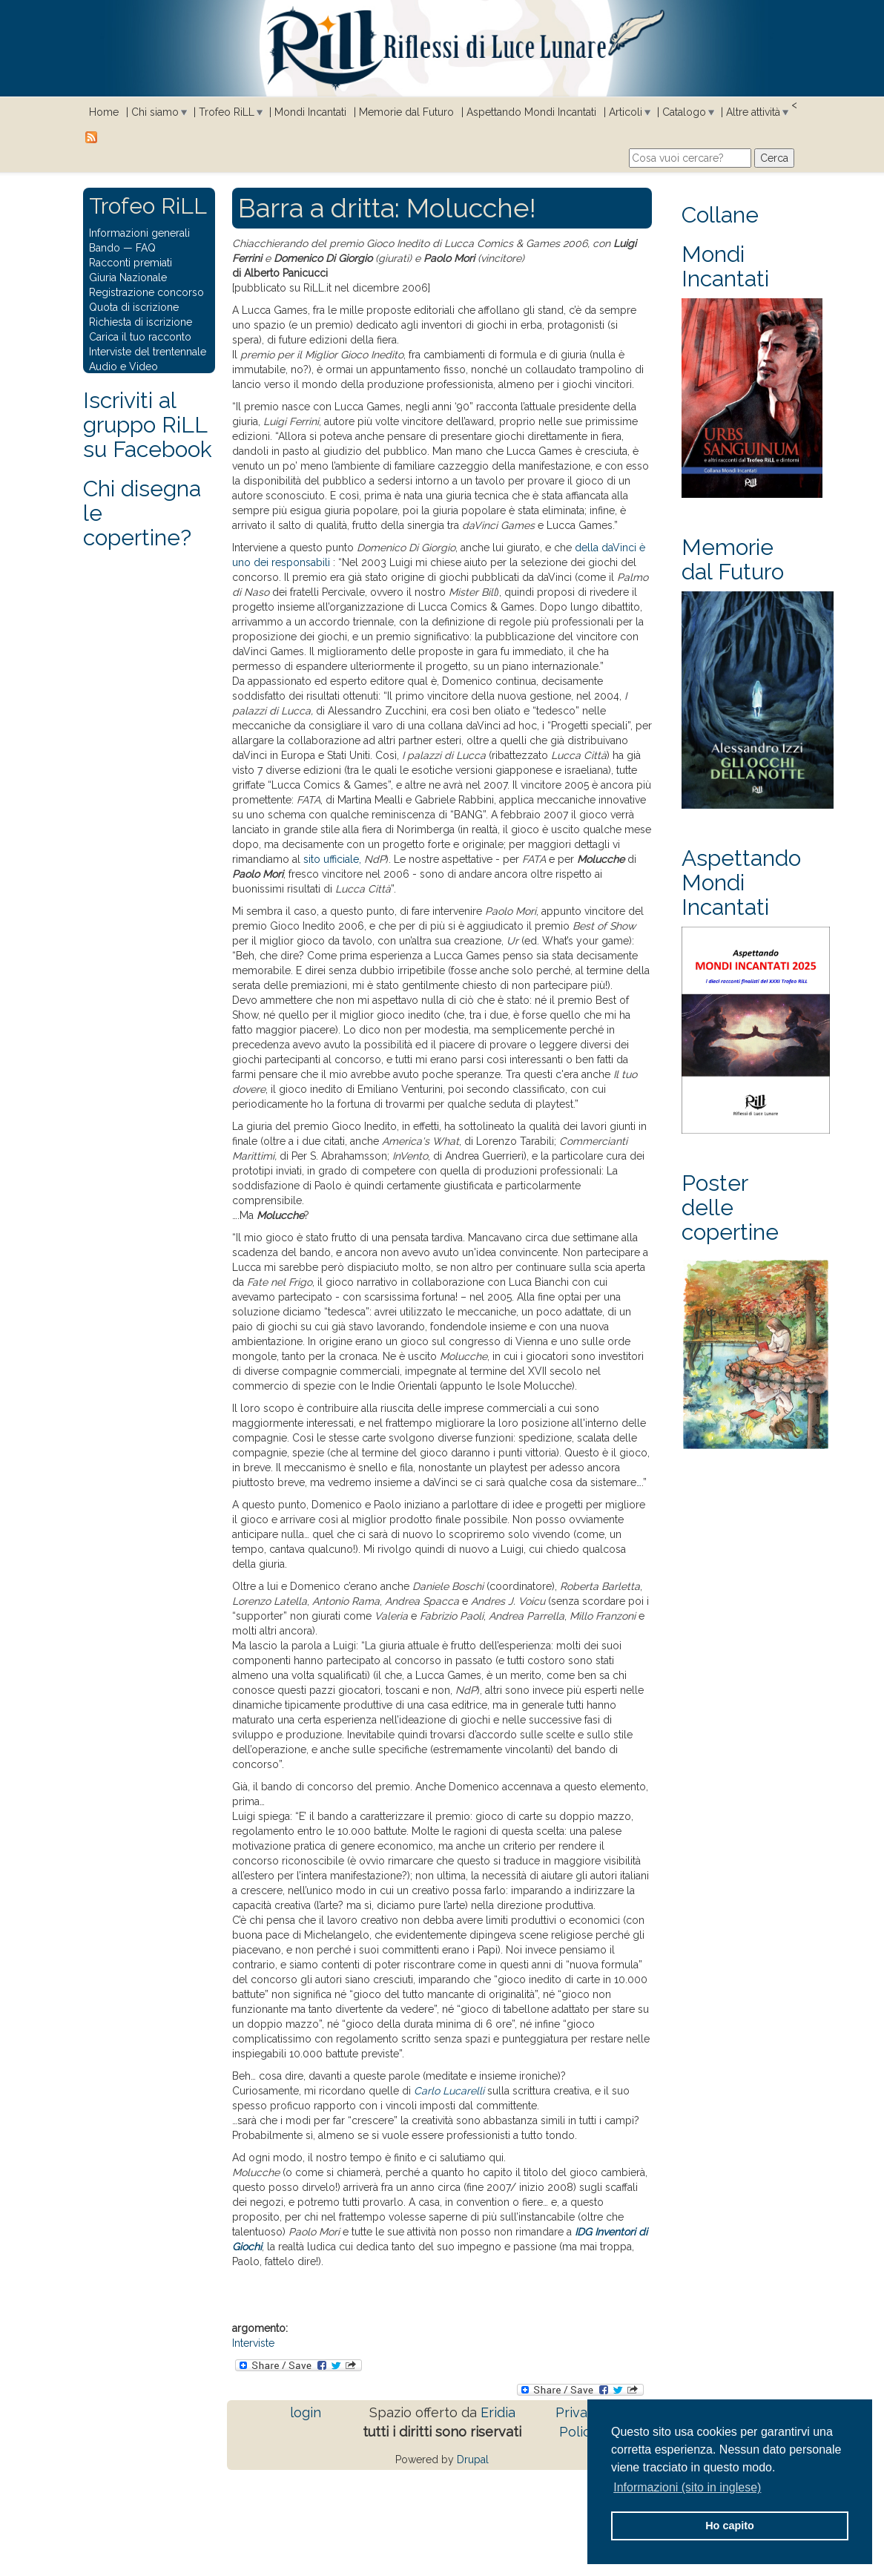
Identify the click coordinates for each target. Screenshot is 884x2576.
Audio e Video (123, 366)
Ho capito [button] (729, 2525)
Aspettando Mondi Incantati (531, 112)
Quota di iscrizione (134, 307)
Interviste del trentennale (147, 352)
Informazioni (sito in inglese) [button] (687, 2487)
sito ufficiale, (332, 859)
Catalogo (684, 112)
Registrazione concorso (146, 292)
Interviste (253, 2343)
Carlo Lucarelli (449, 2091)
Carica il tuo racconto (140, 337)
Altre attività (753, 112)
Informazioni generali (139, 233)
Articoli (625, 112)
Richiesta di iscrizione (140, 322)
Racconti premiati (130, 263)
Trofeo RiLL (226, 112)
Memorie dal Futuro (406, 112)
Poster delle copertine (730, 1207)
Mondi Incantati (310, 112)
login (305, 2412)
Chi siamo (155, 112)
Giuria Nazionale (128, 277)
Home (104, 112)
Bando (104, 248)
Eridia (498, 2412)
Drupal (473, 2459)
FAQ (146, 248)
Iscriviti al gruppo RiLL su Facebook (147, 424)
